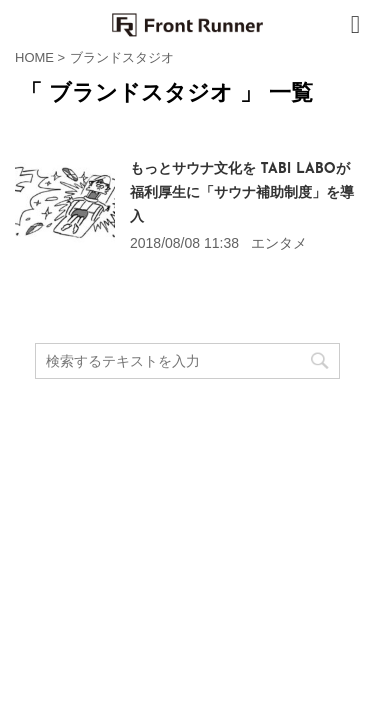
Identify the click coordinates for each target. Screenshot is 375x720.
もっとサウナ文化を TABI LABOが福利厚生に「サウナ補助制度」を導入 (242, 193)
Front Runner (187, 503)
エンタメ (279, 243)
